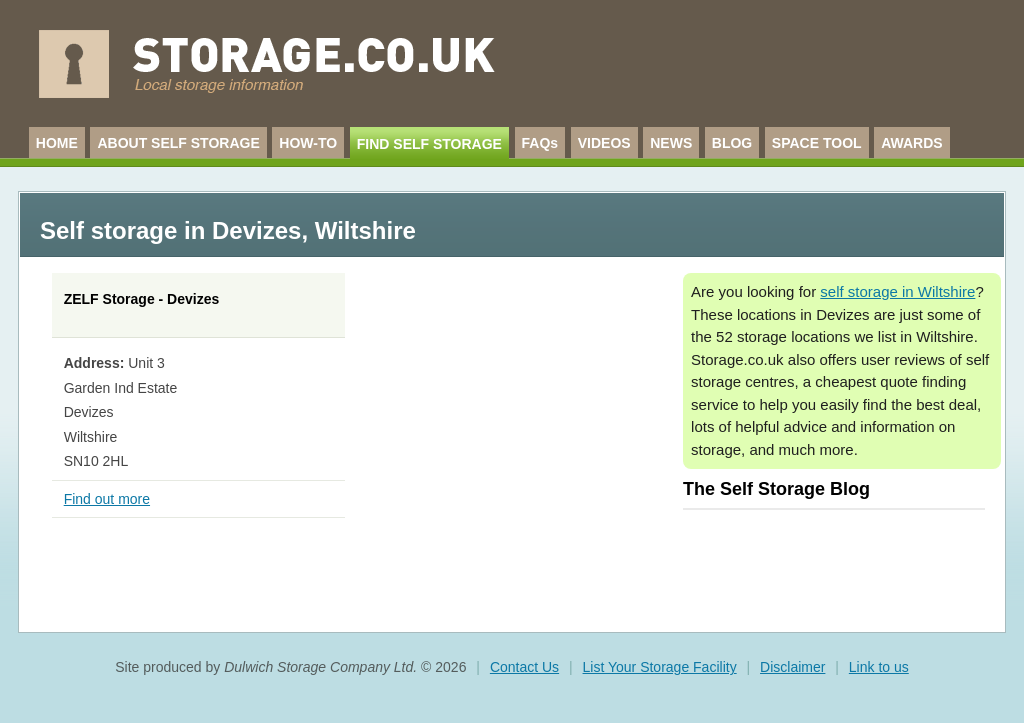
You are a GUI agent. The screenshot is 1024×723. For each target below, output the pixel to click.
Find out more (107, 499)
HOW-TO (308, 143)
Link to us (879, 667)
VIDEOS (604, 143)
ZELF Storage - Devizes (142, 299)
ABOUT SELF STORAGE (178, 143)
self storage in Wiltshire (897, 291)
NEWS (671, 143)
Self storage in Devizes (170, 230)
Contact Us (524, 667)
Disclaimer (792, 667)
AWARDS (911, 143)
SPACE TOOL (817, 143)
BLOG (732, 143)
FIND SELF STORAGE (429, 144)
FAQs (540, 143)
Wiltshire (365, 230)
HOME (57, 143)
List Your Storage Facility (660, 667)
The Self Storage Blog (776, 489)
